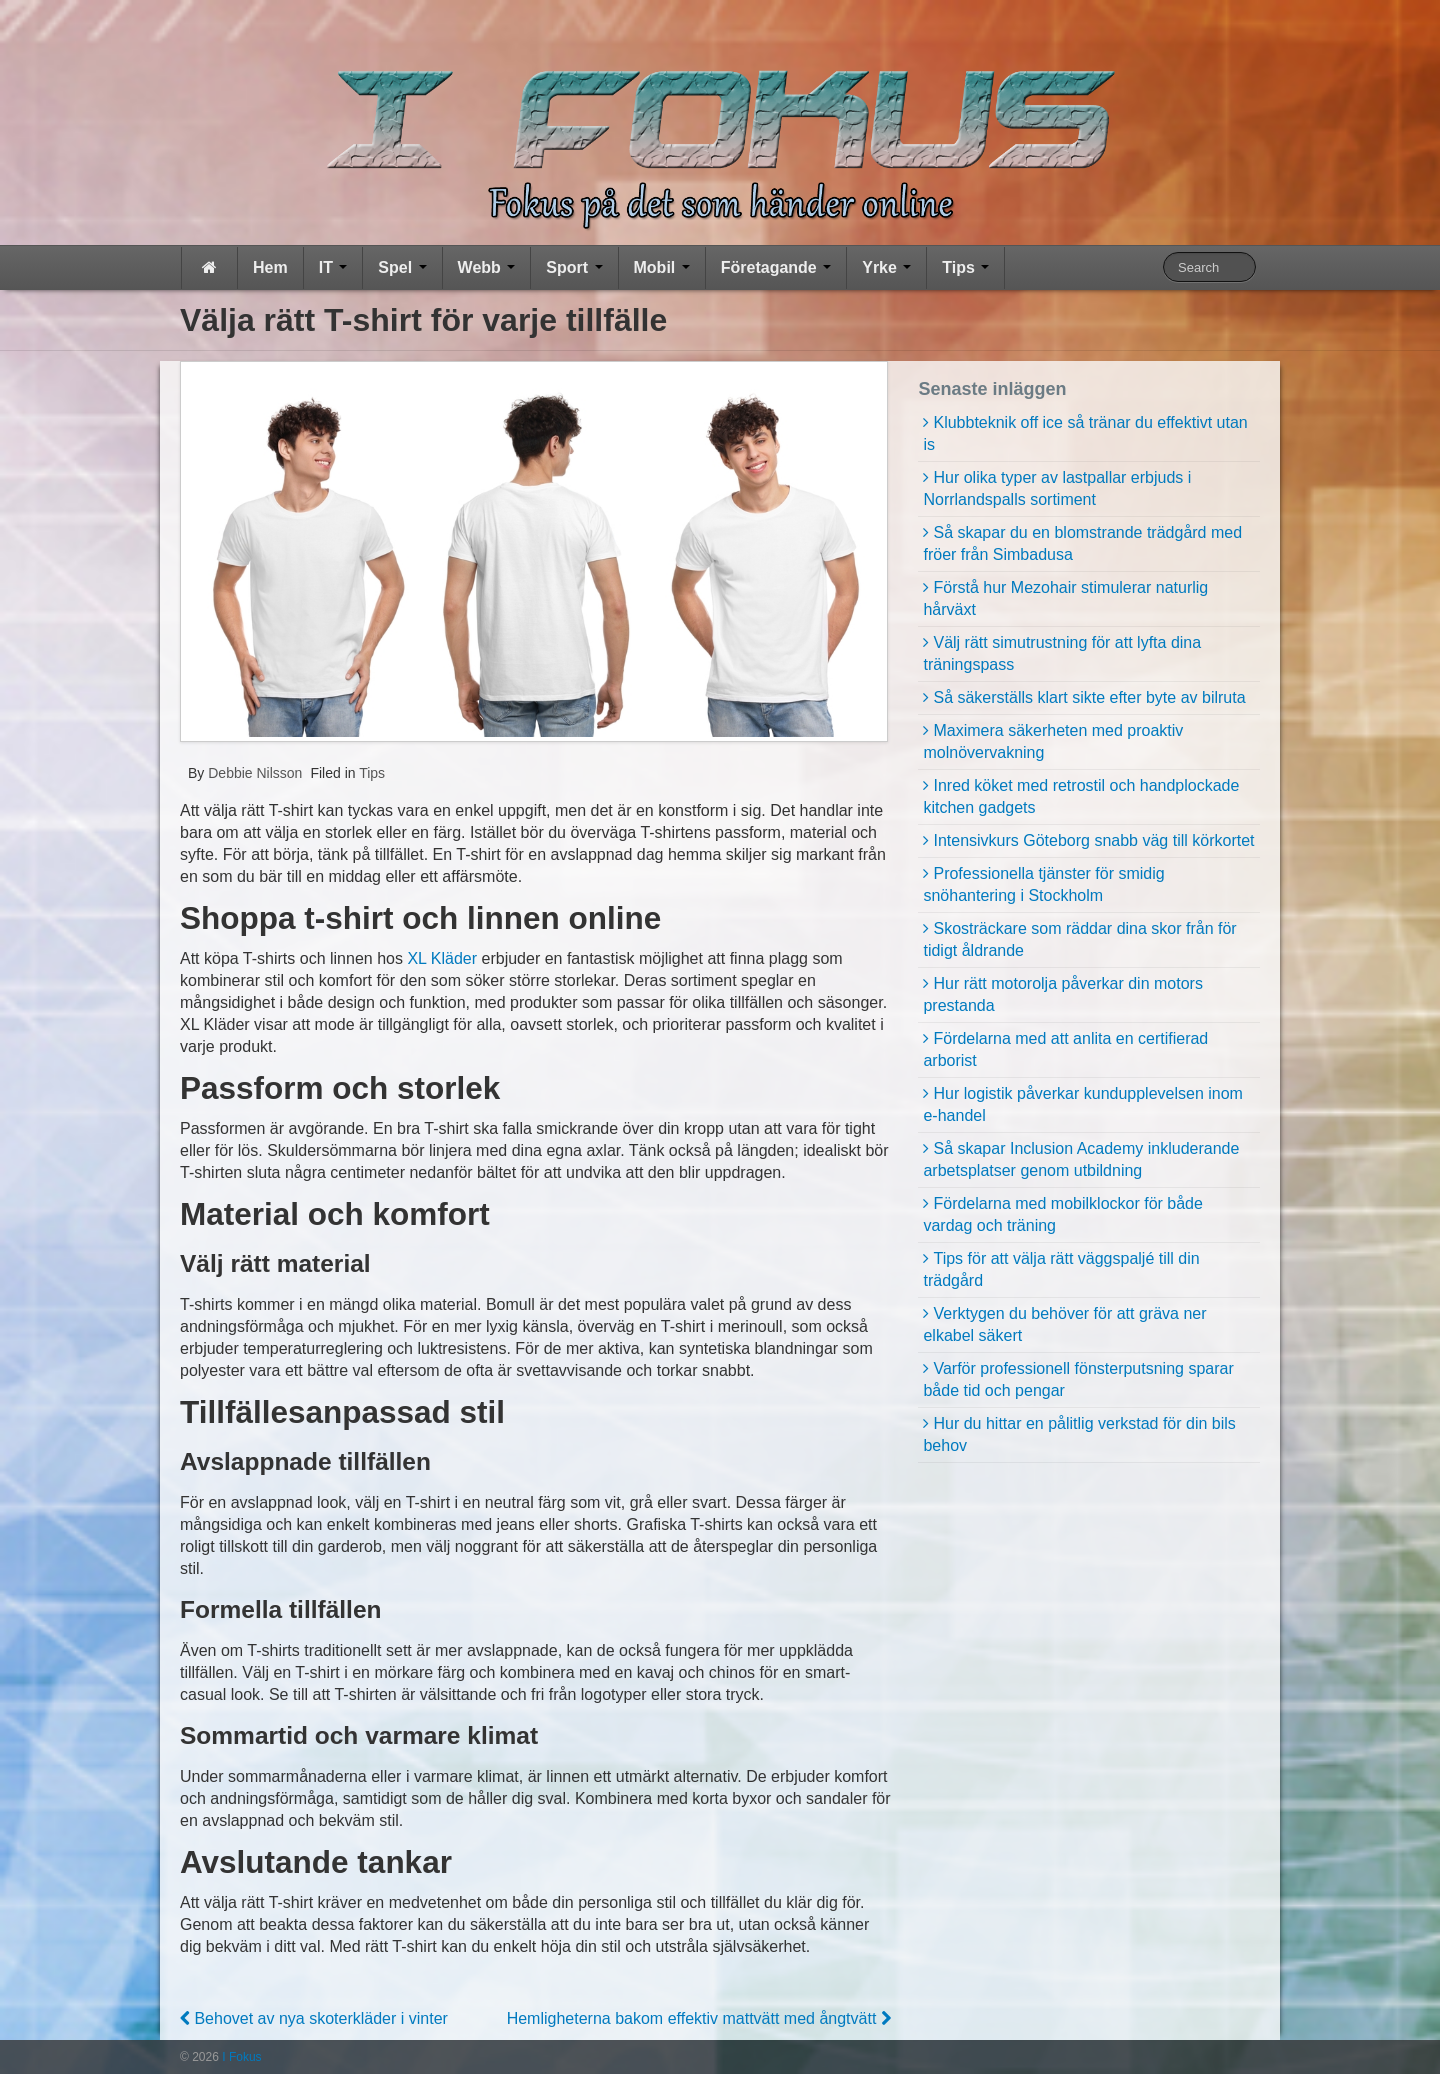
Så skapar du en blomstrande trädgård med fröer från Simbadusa (1082, 543)
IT (333, 267)
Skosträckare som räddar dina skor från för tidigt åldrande (1079, 939)
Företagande (776, 267)
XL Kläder (442, 958)
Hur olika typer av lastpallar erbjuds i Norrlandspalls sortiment (1057, 488)
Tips (965, 267)
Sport (574, 267)
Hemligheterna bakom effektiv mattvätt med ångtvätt (699, 2018)
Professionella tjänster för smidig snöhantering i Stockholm (1043, 884)
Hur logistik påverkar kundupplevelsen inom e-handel (1083, 1104)
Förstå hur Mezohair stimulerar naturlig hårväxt (1065, 598)
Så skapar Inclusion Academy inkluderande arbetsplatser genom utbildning (1081, 1159)
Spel (402, 267)
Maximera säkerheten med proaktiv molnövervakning (1053, 741)
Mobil (662, 267)
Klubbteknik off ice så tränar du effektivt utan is (1085, 433)
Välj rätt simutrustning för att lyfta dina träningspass (1062, 653)
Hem (270, 267)
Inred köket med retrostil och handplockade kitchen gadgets (1081, 796)
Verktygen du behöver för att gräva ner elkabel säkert (1064, 1324)
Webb (487, 267)
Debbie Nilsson (253, 773)
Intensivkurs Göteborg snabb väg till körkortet (1093, 840)
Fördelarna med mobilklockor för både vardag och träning (1062, 1214)
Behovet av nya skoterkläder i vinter (314, 2018)
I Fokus (240, 2057)
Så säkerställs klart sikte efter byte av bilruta (1089, 697)
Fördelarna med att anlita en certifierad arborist (1065, 1049)
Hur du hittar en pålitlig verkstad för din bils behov (1079, 1434)
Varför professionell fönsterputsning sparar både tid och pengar (1078, 1379)
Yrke (886, 267)
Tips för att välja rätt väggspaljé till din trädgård (1061, 1269)
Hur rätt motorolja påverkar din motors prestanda (1062, 994)
